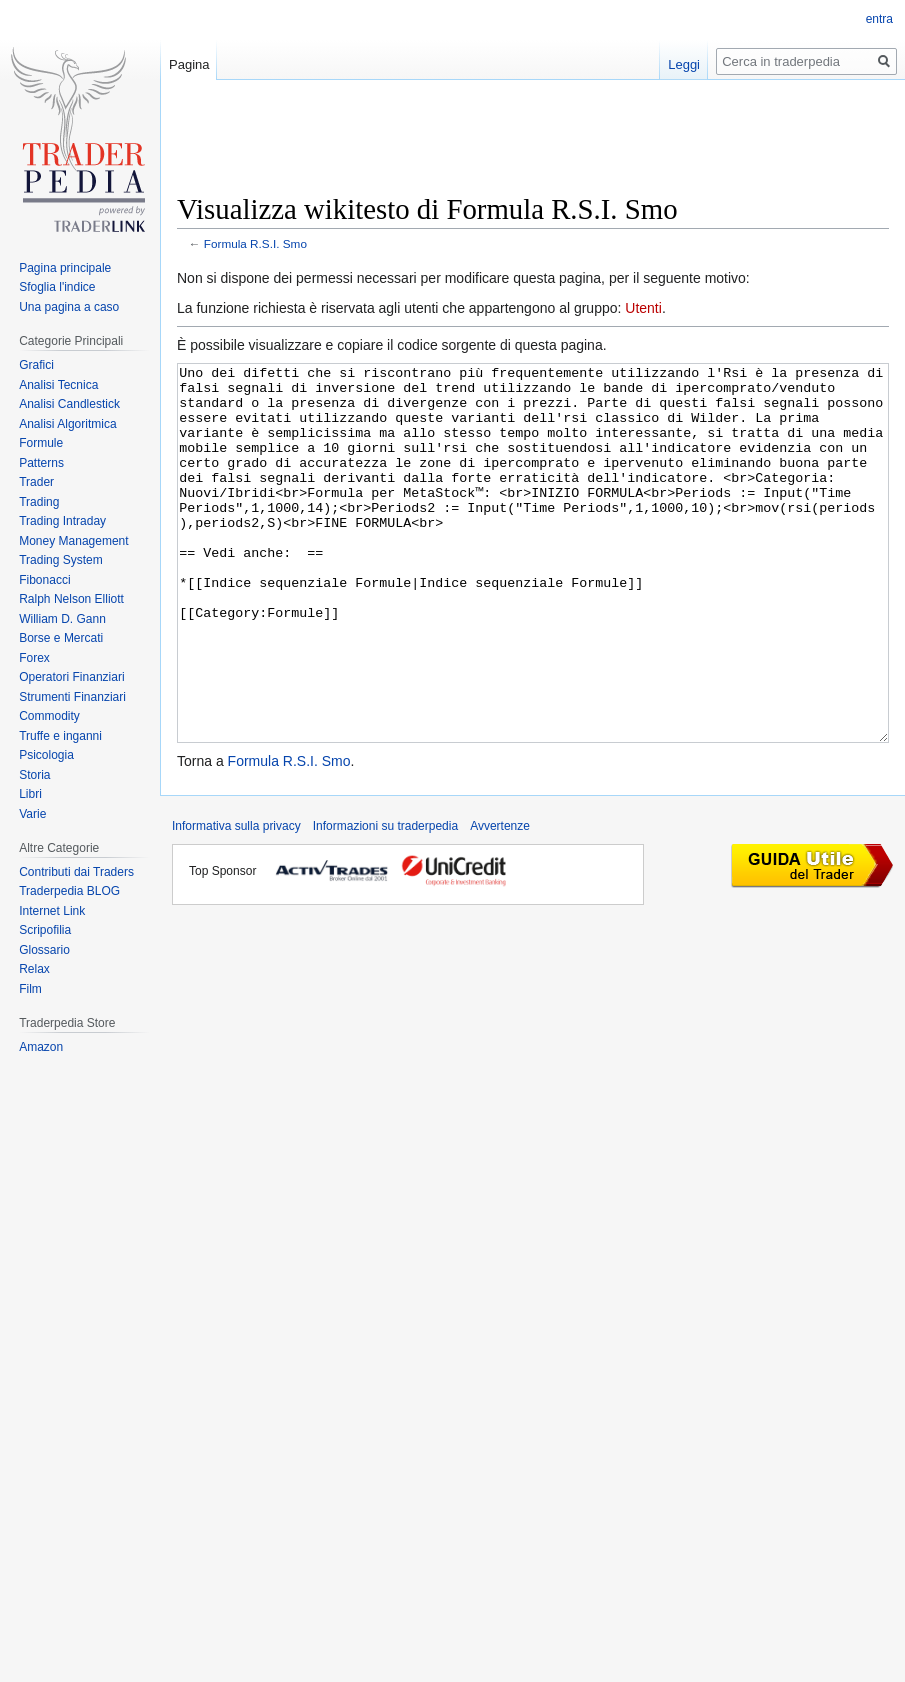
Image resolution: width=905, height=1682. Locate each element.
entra (879, 19)
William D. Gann (62, 619)
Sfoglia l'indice (57, 287)
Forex (34, 658)
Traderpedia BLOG (69, 891)
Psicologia (46, 755)
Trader (36, 482)
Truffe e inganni (60, 736)
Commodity (49, 716)
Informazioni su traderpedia (385, 901)
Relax (34, 969)
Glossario (44, 950)
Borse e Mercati (61, 638)
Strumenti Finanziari (72, 697)
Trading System (61, 560)
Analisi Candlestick (69, 404)
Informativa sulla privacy (236, 901)
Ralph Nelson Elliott (71, 599)
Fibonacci (44, 580)
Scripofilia (45, 930)
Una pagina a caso (69, 307)
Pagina (189, 64)
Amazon (41, 1047)
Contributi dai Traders (76, 872)
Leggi (684, 64)
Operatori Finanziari (71, 677)
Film (30, 989)
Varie (32, 814)
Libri (30, 794)
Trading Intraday (62, 521)
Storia (34, 775)
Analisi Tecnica (58, 385)
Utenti (643, 308)
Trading (39, 502)
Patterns (41, 463)
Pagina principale (65, 268)
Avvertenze (500, 901)
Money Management (73, 541)
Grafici (36, 365)
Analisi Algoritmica (67, 424)
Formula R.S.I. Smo (255, 243)
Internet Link (52, 911)
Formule (41, 443)
